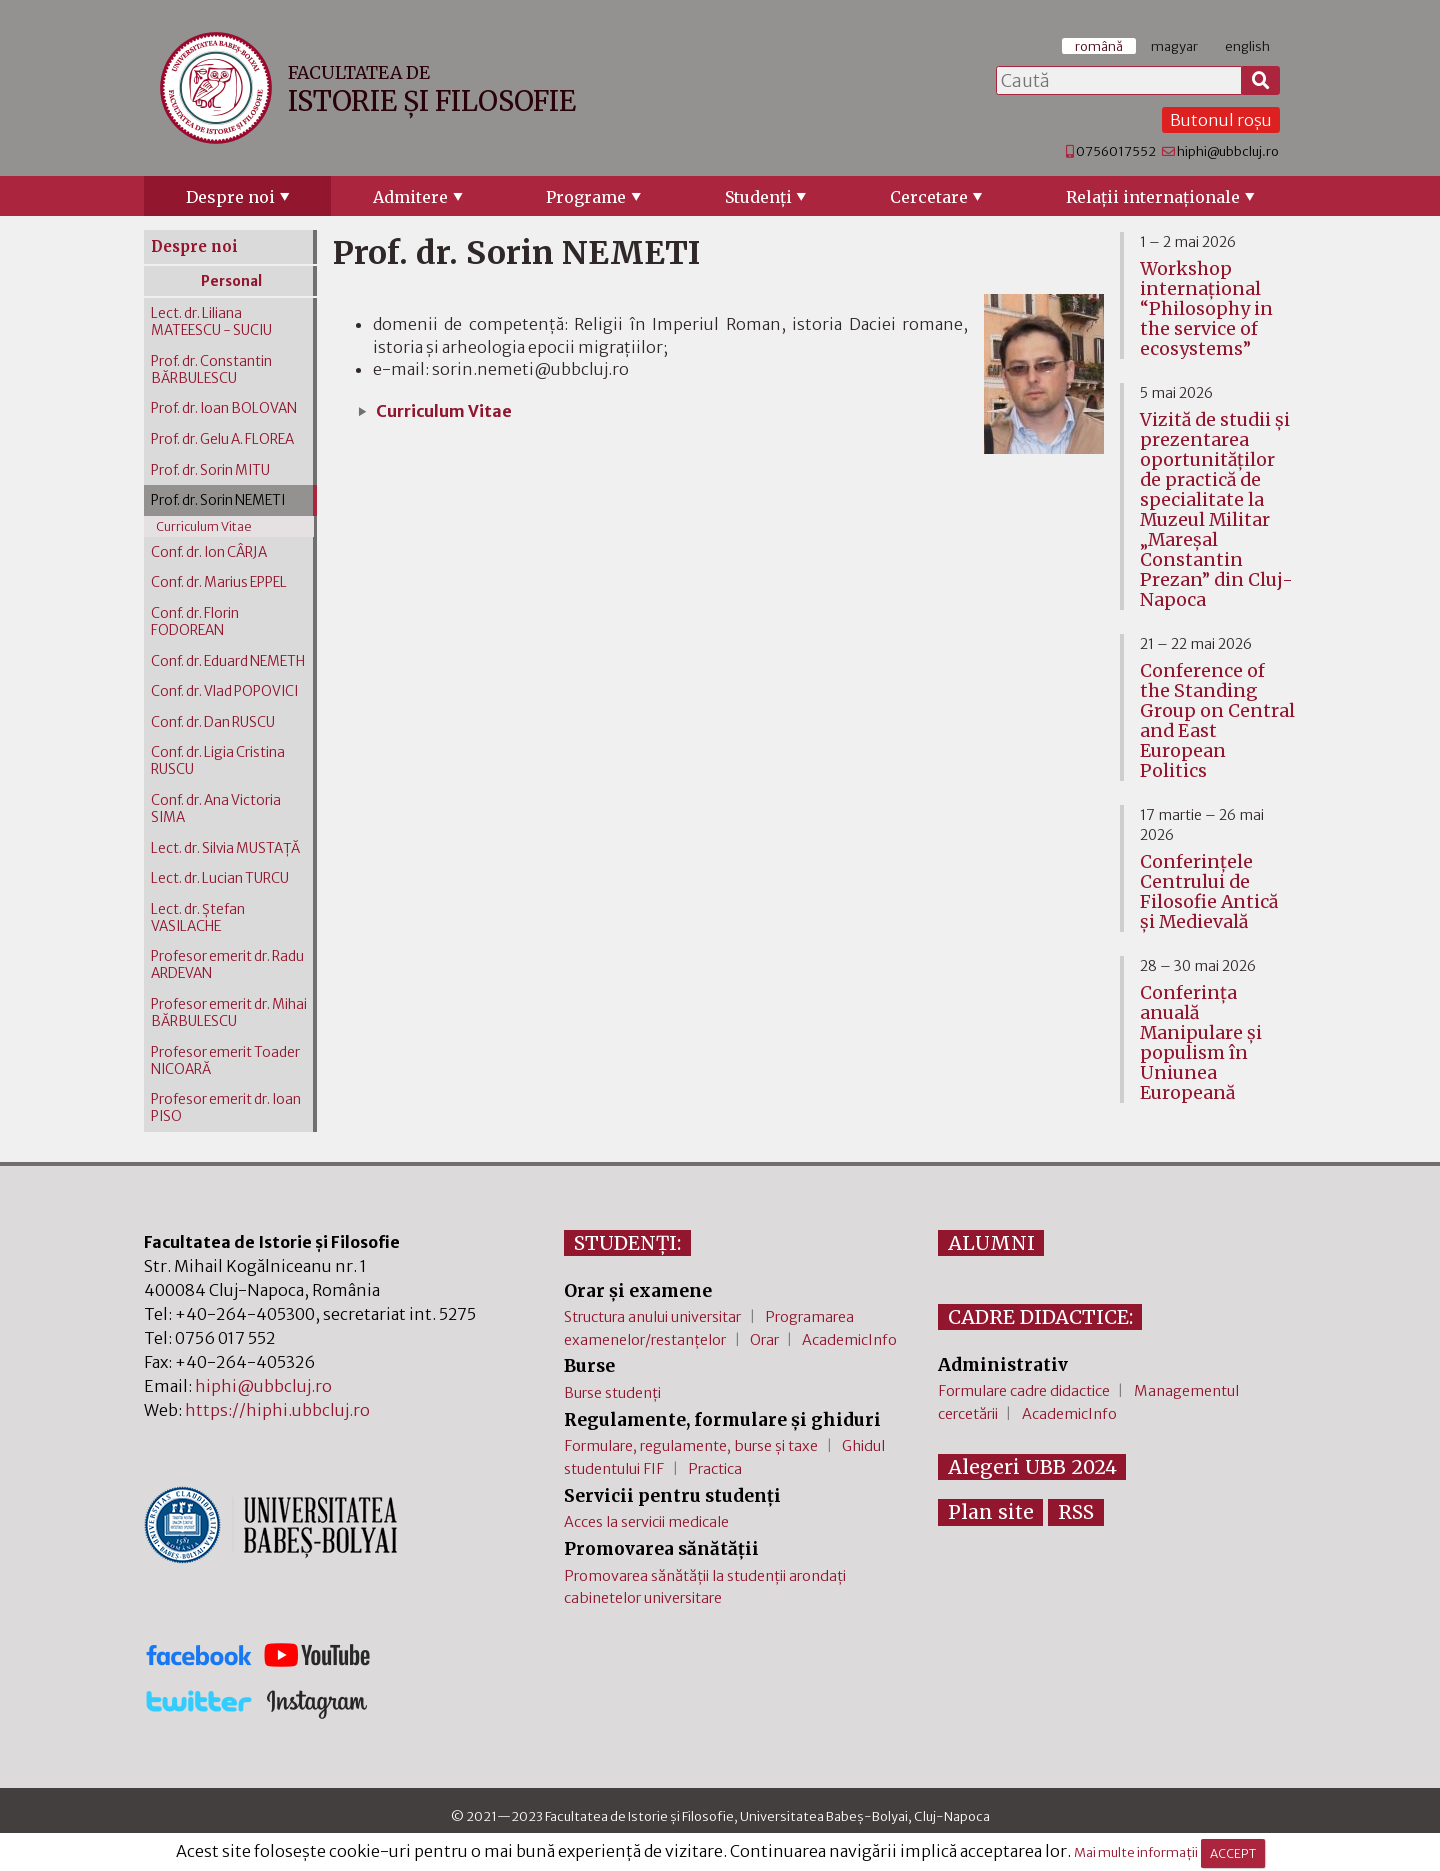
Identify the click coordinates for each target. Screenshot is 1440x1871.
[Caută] (1261, 81)
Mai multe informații (1136, 1853)
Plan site (991, 1512)
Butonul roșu (1221, 120)
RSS (1076, 1512)
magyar (1174, 46)
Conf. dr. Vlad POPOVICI (224, 691)
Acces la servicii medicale (646, 1522)
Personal (231, 281)
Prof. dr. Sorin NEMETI (218, 500)
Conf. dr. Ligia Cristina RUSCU (218, 761)
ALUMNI (991, 1243)
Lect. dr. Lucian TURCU (220, 878)
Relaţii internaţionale (1153, 197)
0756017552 (1116, 151)
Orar (764, 1340)
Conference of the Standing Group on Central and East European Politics (1217, 721)
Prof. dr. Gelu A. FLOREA (222, 439)
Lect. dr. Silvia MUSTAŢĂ (225, 848)
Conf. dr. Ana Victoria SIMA (216, 809)
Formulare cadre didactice (1024, 1391)
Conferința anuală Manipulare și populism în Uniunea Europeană (1201, 1043)
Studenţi (758, 197)
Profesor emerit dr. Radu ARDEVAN (227, 965)
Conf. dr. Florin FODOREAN (195, 622)
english (1247, 46)
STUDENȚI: (627, 1243)
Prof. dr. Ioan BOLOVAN (224, 408)
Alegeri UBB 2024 (1032, 1467)
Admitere (410, 197)
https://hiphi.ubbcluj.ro (277, 1410)
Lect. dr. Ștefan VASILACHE (198, 918)
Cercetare (929, 197)
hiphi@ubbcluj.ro (1228, 151)
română (1099, 46)
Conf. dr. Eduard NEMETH (228, 661)
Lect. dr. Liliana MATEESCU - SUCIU (211, 322)
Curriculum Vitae (444, 411)
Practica (715, 1469)
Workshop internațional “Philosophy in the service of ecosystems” (1206, 309)
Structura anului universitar (652, 1317)
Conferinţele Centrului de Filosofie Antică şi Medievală (1209, 892)
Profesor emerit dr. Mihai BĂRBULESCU (229, 1013)
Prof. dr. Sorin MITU (210, 470)
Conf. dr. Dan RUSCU (213, 722)
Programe (586, 197)
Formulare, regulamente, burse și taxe (691, 1446)
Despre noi (230, 197)
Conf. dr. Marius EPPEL (219, 582)
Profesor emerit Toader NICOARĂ (225, 1061)
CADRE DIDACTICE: (1040, 1317)
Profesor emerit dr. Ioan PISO (226, 1108)
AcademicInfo (849, 1340)
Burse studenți (612, 1393)
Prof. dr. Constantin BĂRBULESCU (211, 370)
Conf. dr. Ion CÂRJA (209, 552)
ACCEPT (1233, 1853)
